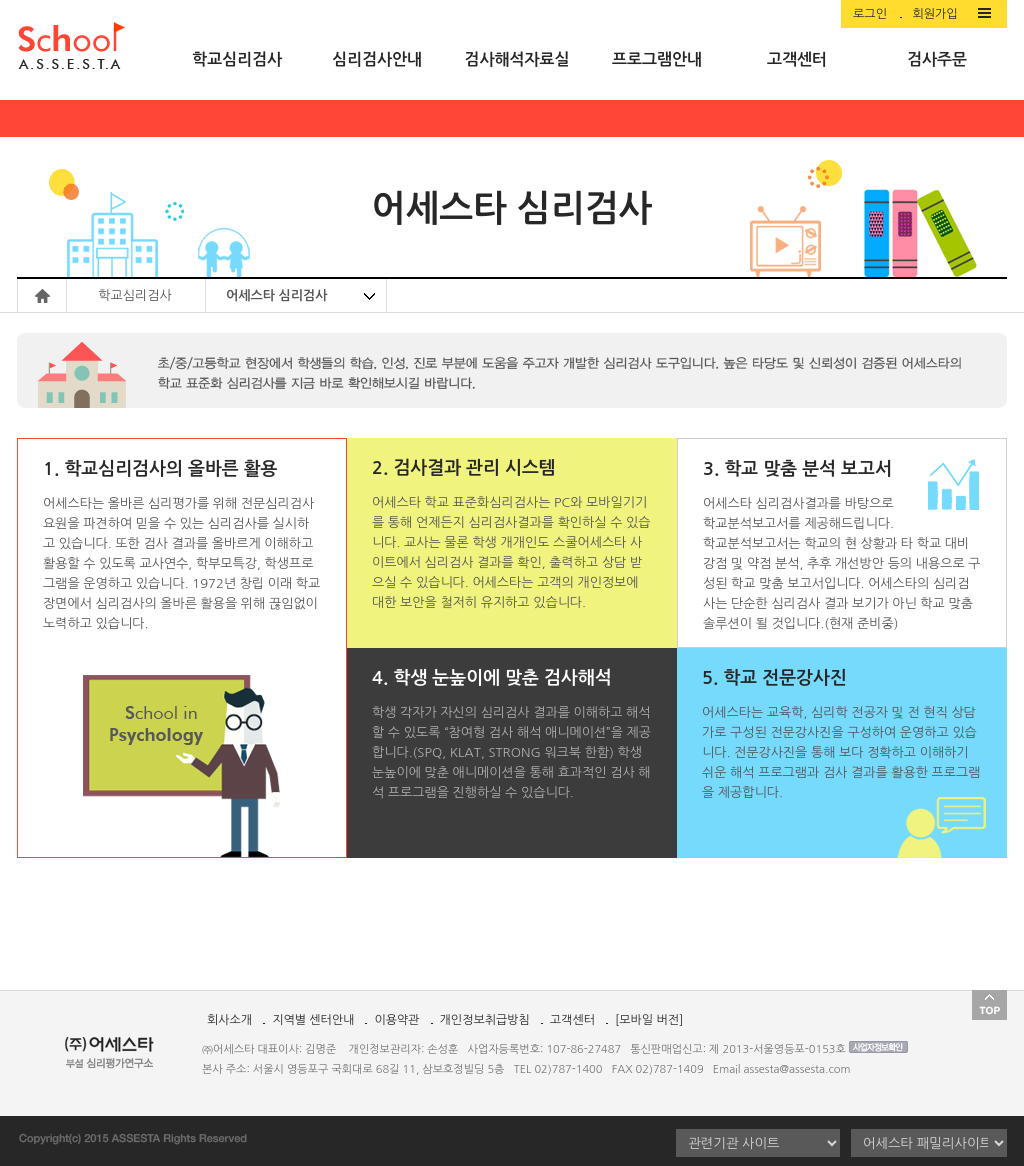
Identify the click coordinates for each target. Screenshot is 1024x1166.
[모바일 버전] (649, 1020)
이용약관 (396, 1020)
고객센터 (572, 1020)
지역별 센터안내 (313, 1020)
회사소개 (229, 1020)
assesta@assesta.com (797, 1069)
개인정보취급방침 (485, 1020)
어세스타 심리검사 (276, 295)
